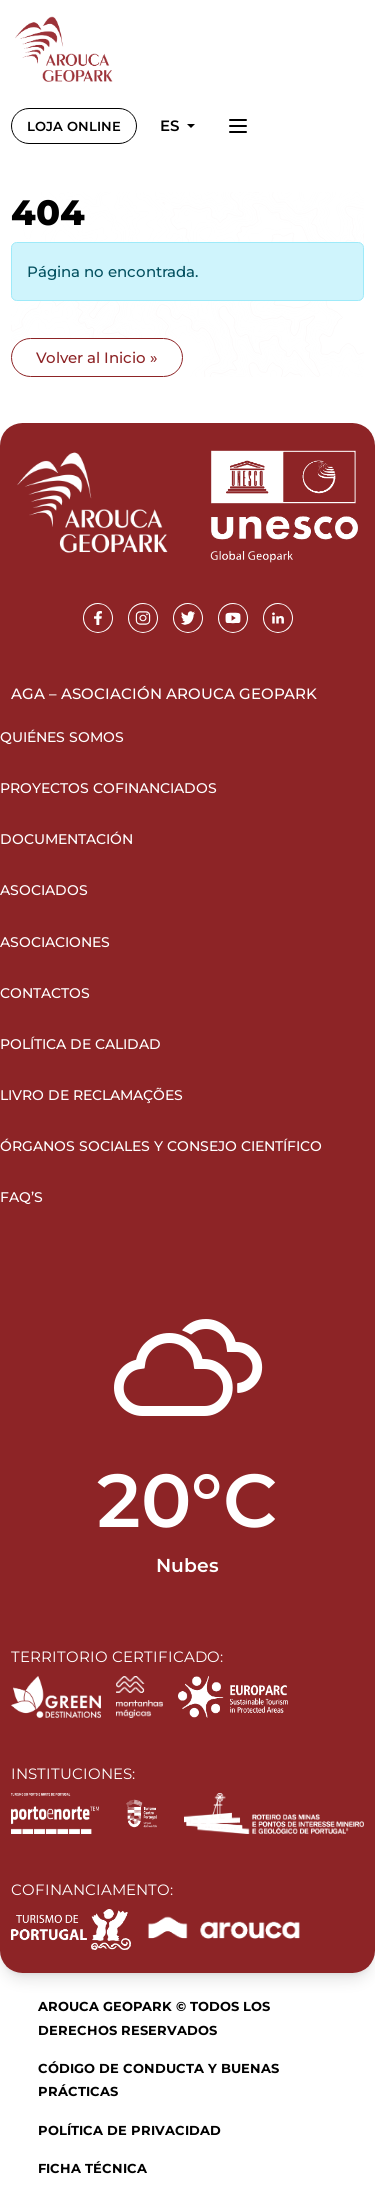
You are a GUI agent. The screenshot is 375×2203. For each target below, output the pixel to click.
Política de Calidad (80, 1044)
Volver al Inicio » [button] (97, 357)
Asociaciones (55, 942)
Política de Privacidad (129, 2130)
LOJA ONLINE (74, 126)
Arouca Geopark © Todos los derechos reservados (154, 2017)
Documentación (66, 839)
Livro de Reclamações (91, 1095)
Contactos (45, 993)
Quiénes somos (62, 737)
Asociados (44, 890)
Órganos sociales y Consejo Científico (161, 1146)
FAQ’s (21, 1197)
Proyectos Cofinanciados (108, 788)
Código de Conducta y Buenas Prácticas (158, 2079)
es (171, 125)
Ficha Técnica (92, 2168)
